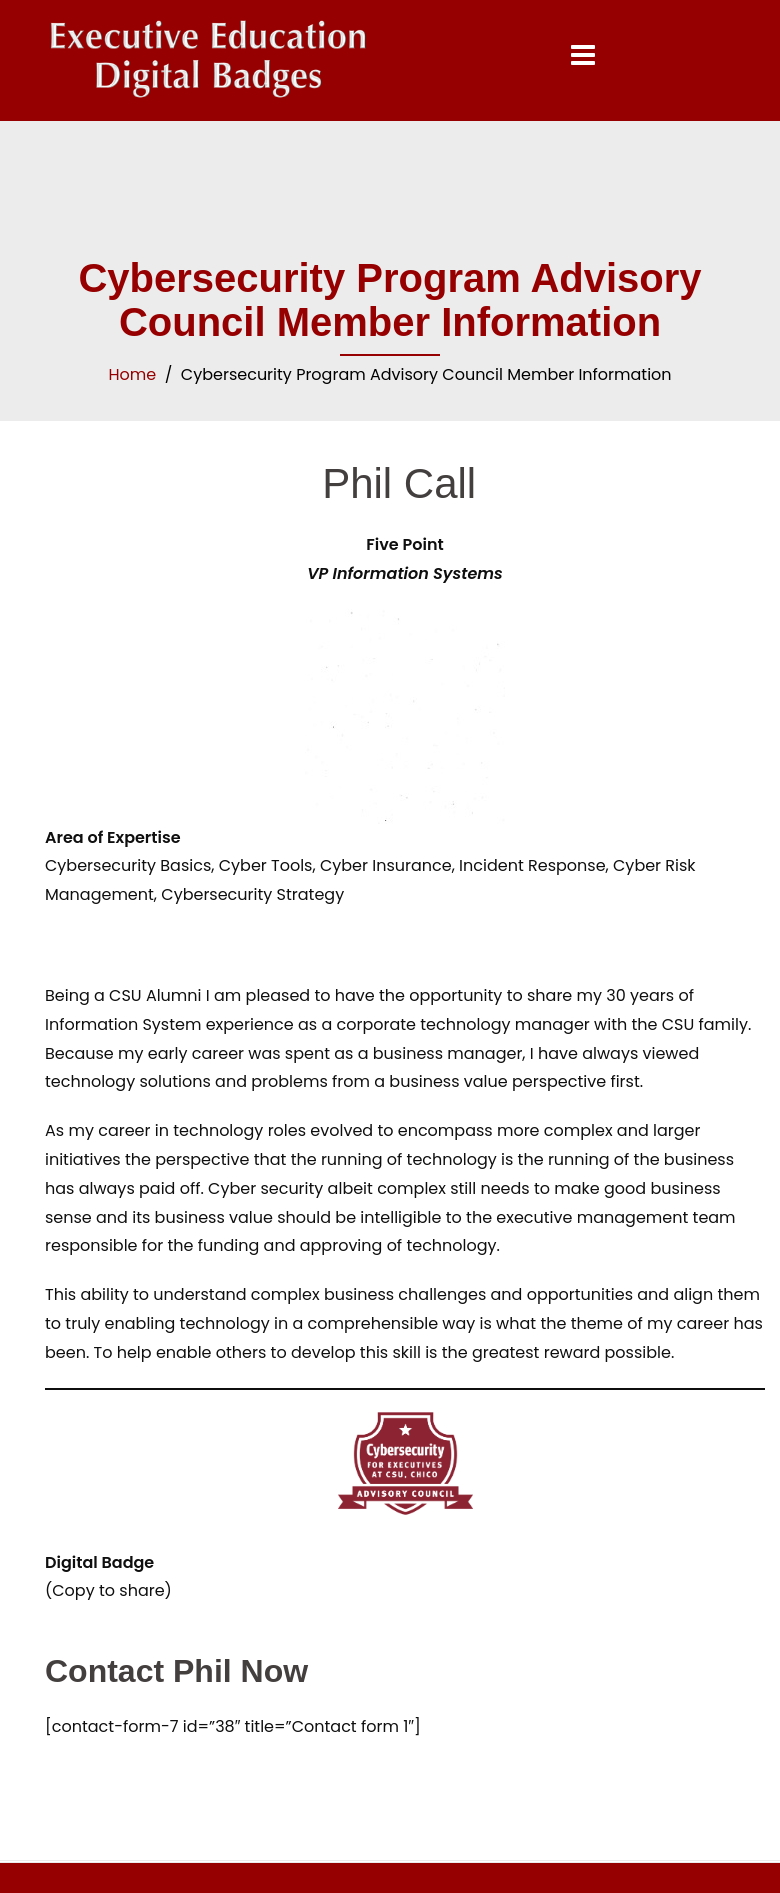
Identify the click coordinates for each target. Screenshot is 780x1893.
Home (132, 374)
